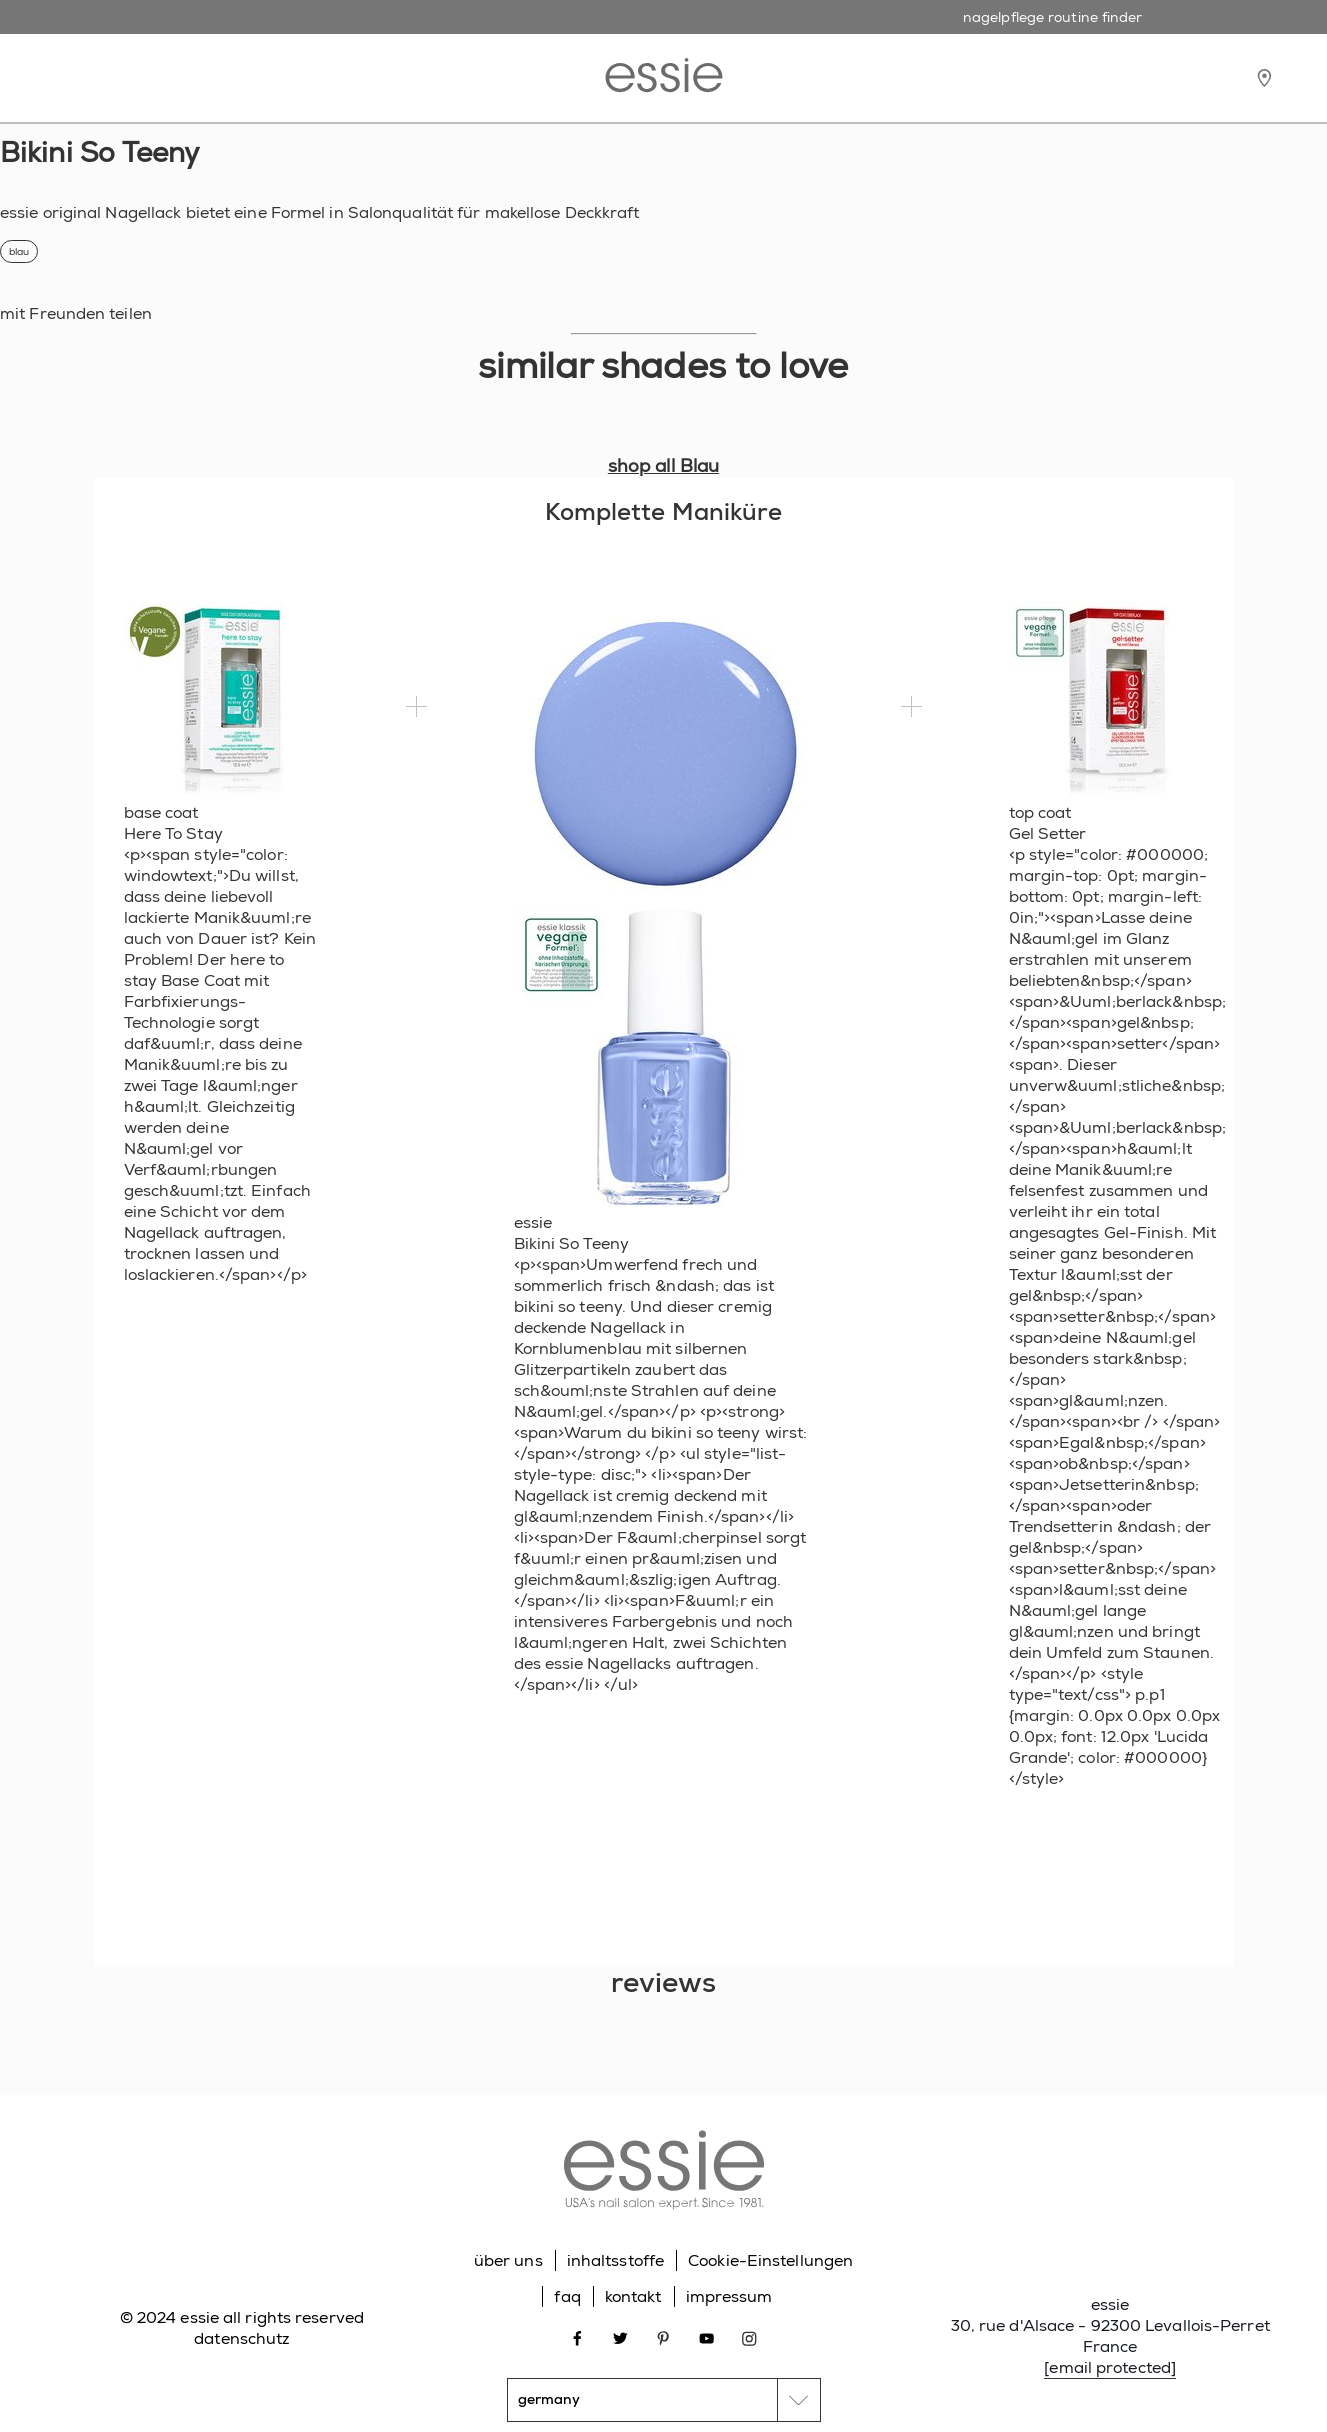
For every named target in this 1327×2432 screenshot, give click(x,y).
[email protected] (1110, 2367)
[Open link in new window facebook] (577, 2337)
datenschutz (241, 2338)
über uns (508, 2260)
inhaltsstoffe (615, 2260)
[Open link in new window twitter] (620, 2337)
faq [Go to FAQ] (567, 2296)
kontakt (633, 2296)
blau (19, 251)
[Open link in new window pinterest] (663, 2337)
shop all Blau (663, 466)
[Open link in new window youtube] (706, 2337)
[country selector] (664, 2400)
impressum (729, 2296)
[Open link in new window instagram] (749, 2337)
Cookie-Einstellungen (770, 2260)
